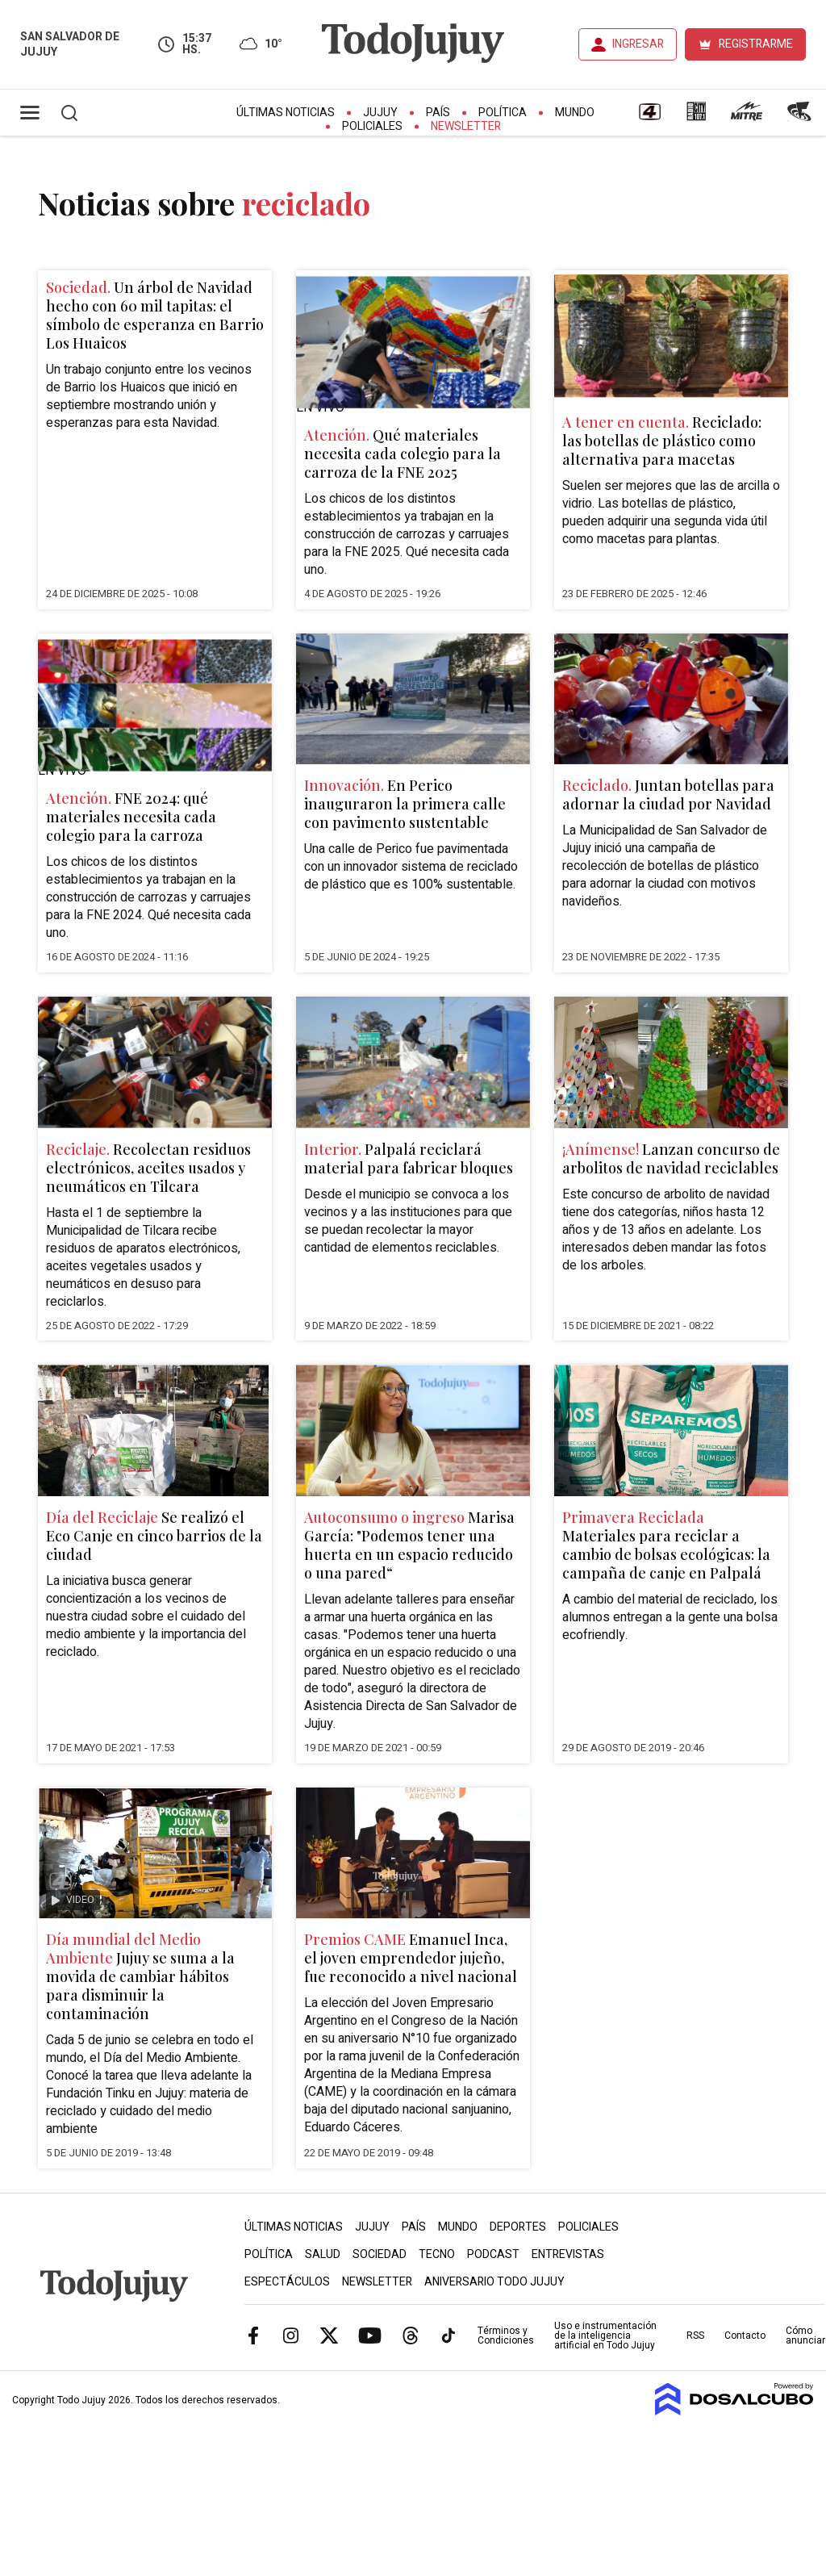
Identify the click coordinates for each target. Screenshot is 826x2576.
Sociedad (380, 2254)
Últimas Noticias (285, 112)
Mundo (574, 112)
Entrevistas (568, 2254)
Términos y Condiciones (506, 2335)
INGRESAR (638, 44)
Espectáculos (287, 2281)
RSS (695, 2335)
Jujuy (380, 112)
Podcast (493, 2254)
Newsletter (466, 126)
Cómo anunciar (805, 2335)
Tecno (437, 2254)
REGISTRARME (756, 44)
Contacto (745, 2335)
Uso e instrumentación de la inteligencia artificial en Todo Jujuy (605, 2335)
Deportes (518, 2226)
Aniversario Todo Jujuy (494, 2281)
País (438, 112)
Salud (322, 2254)
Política (502, 112)
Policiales (372, 126)
